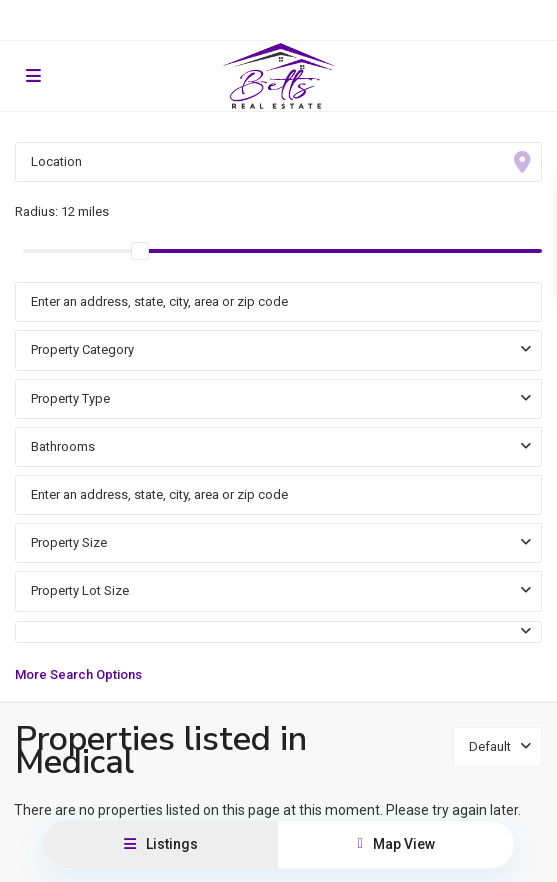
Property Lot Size (80, 590)
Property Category (82, 349)
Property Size (69, 542)
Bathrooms (63, 446)
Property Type (70, 398)
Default (490, 746)
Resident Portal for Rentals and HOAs (278, 20)
